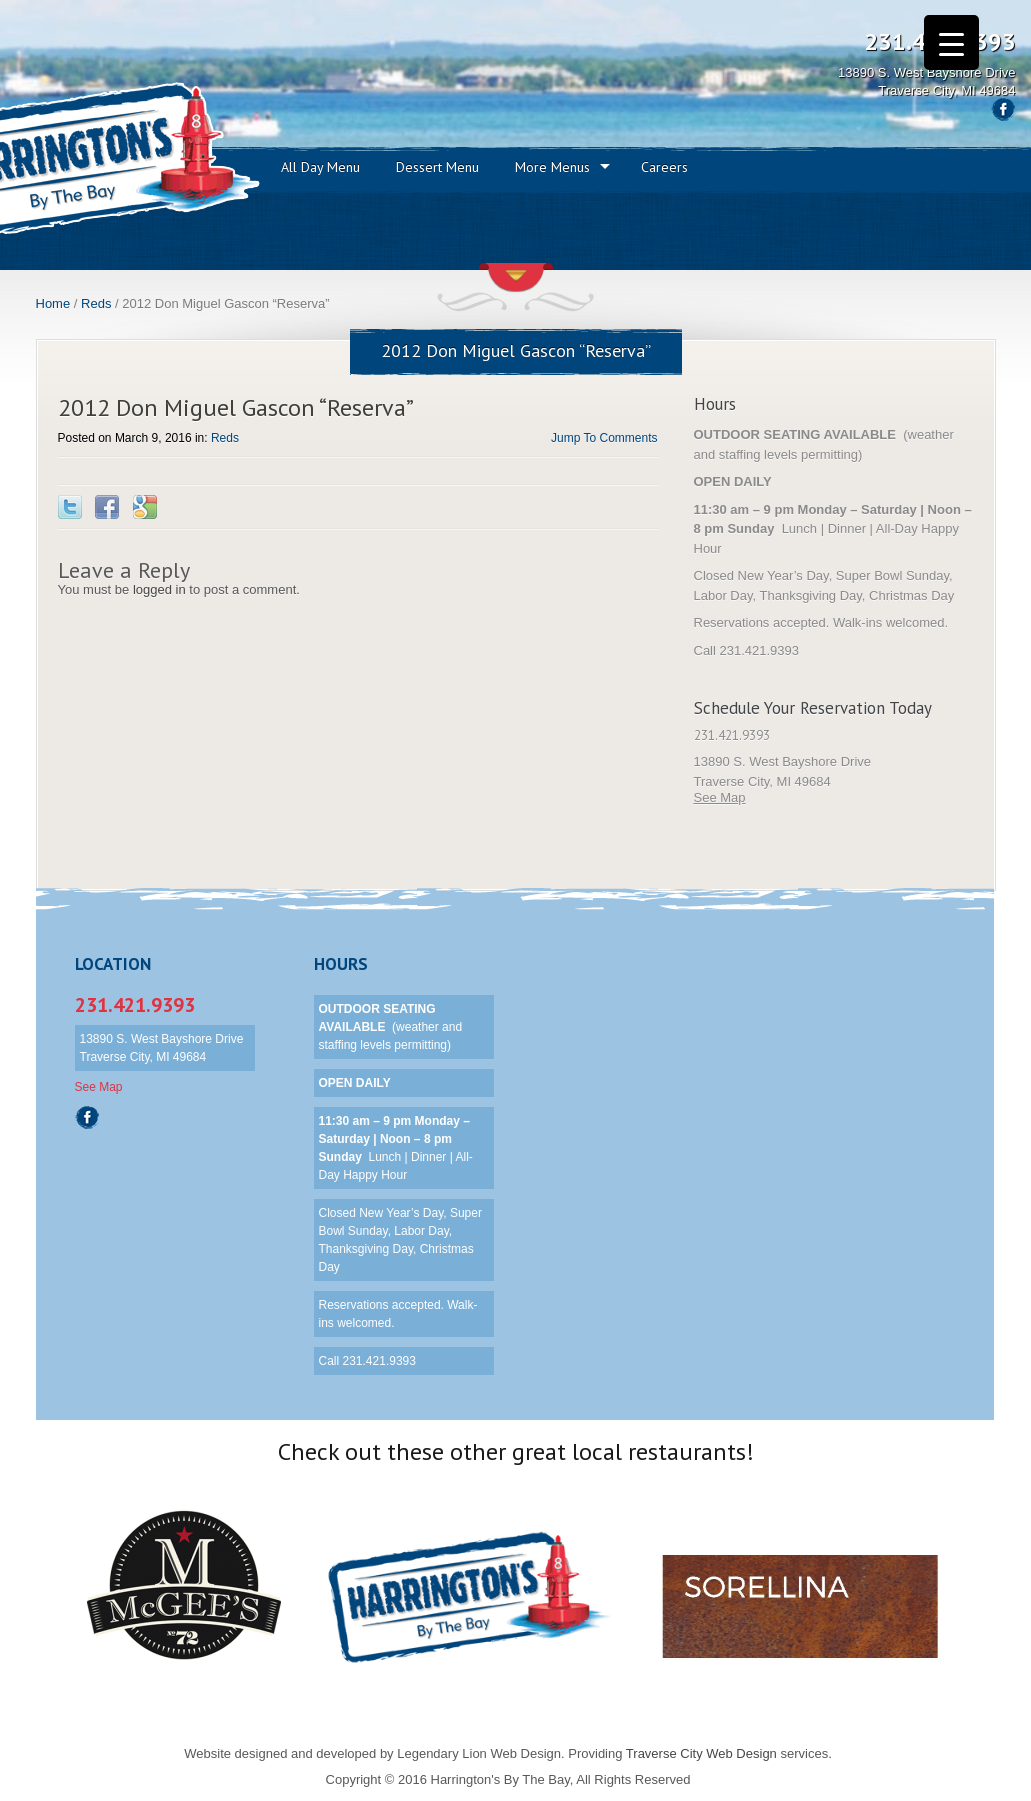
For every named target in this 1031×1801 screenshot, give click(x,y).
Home (53, 303)
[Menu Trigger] (951, 42)
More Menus (552, 167)
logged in (159, 589)
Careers (664, 167)
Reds (96, 303)
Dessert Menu (437, 167)
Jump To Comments (604, 438)
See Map (720, 797)
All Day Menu (320, 167)
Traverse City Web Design (701, 1753)
